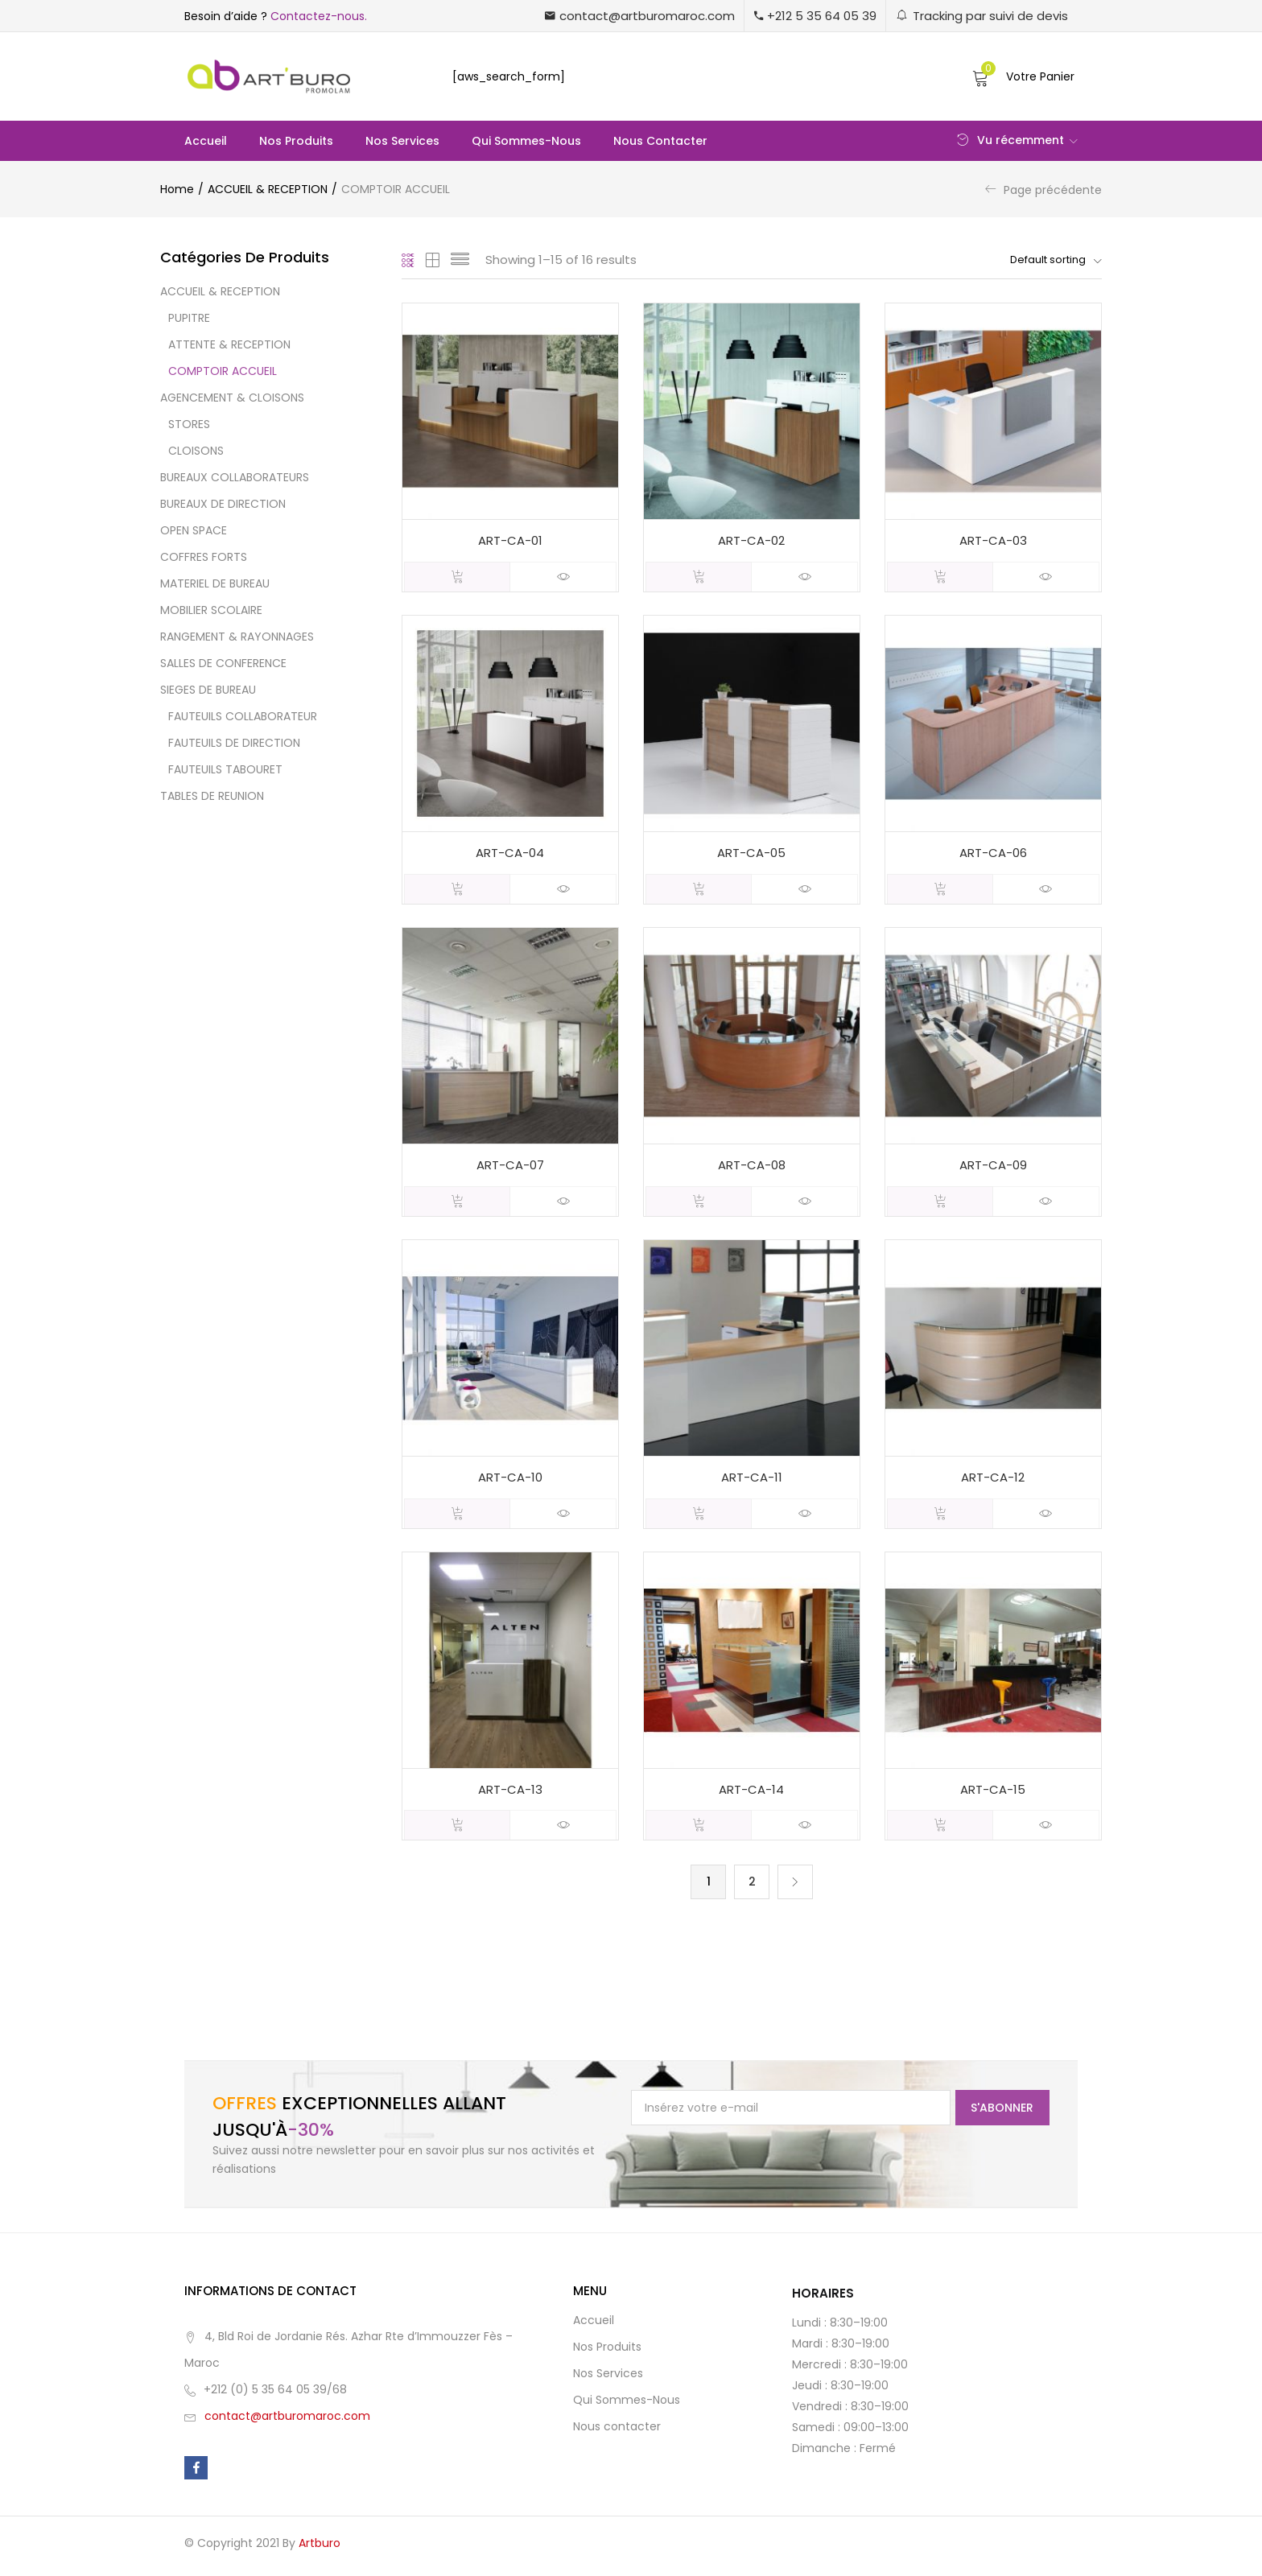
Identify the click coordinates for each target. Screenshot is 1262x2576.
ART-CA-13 (510, 1795)
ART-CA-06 (993, 854)
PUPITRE (189, 318)
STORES (189, 424)
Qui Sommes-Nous (526, 141)
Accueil (205, 141)
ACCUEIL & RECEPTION (268, 189)
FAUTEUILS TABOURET (225, 769)
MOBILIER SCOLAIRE (211, 610)
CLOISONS (196, 451)
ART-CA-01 (510, 541)
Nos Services (402, 141)
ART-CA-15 (992, 1795)
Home (177, 189)
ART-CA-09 (993, 1168)
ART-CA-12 (993, 1481)
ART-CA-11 (751, 1481)
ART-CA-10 (510, 1481)
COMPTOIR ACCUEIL (222, 371)
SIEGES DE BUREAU (208, 690)
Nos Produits (296, 141)
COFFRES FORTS (203, 557)
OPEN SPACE (193, 530)
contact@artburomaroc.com (287, 2422)
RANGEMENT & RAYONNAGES (237, 637)
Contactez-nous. (318, 16)
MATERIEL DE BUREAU (215, 583)
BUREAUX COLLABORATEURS (234, 477)
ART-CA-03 (993, 541)
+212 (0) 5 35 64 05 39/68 (275, 2396)
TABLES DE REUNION (212, 796)
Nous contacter (660, 141)
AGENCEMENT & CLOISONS (232, 397)
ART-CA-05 (751, 854)
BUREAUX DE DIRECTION (223, 504)
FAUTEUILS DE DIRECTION (234, 743)
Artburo (319, 2549)
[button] (640, 15)
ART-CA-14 (751, 1795)
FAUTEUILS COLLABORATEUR (242, 716)
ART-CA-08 (752, 1168)
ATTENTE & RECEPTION (229, 344)
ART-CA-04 (510, 854)
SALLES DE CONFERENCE (223, 663)
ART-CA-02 (751, 541)
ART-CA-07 (510, 1168)
